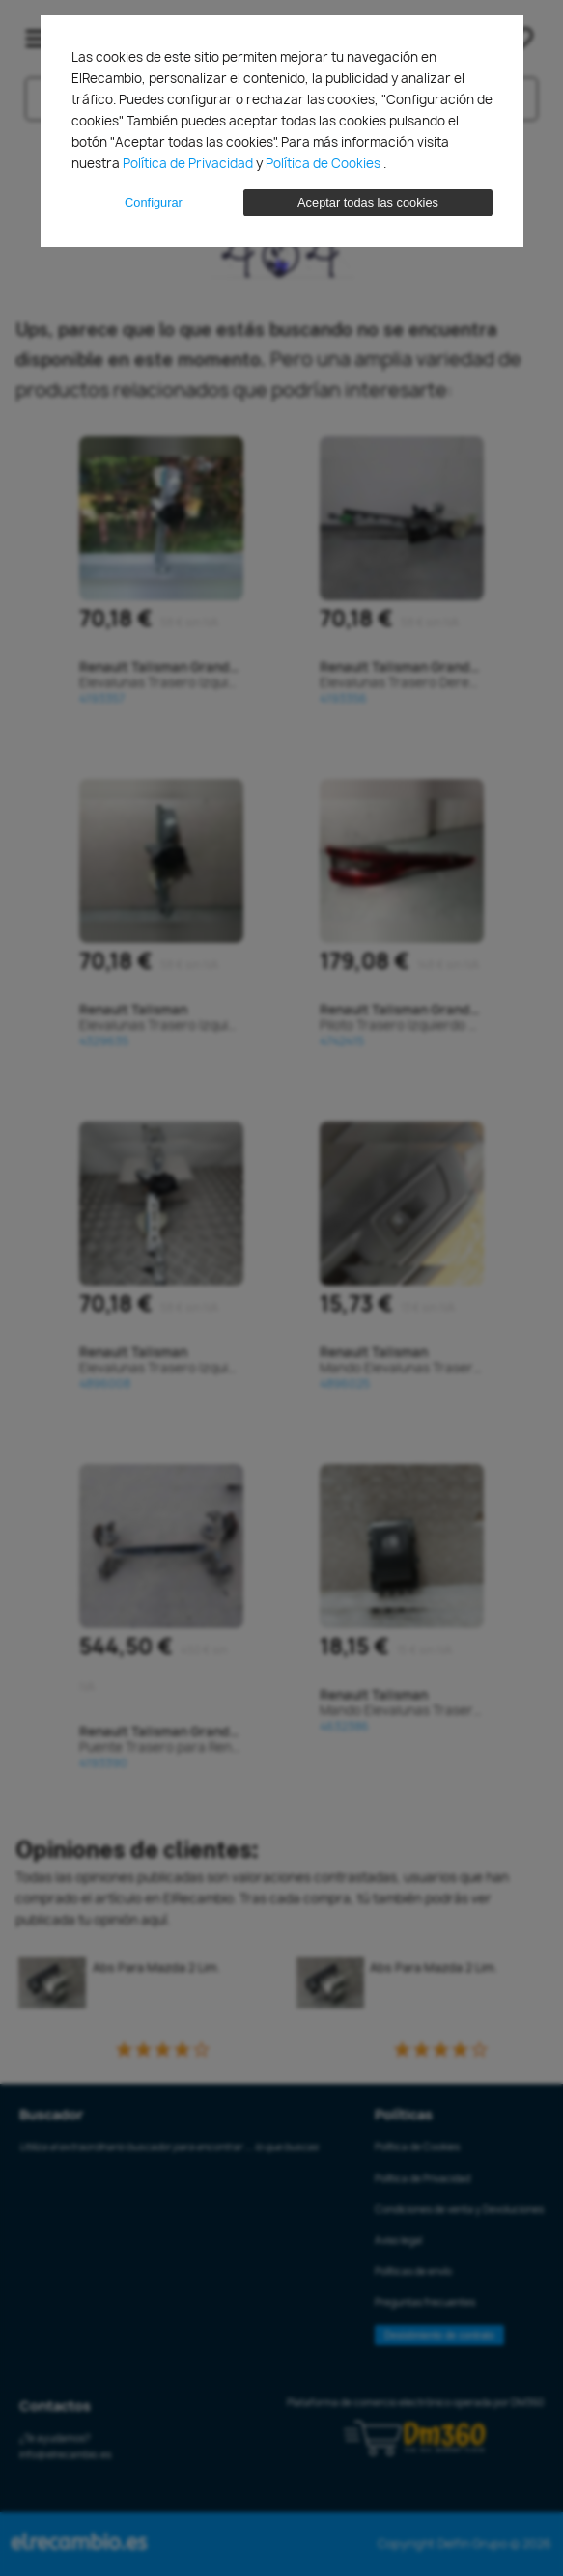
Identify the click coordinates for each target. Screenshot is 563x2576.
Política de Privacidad (189, 163)
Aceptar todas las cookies (367, 202)
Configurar (154, 202)
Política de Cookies (324, 163)
